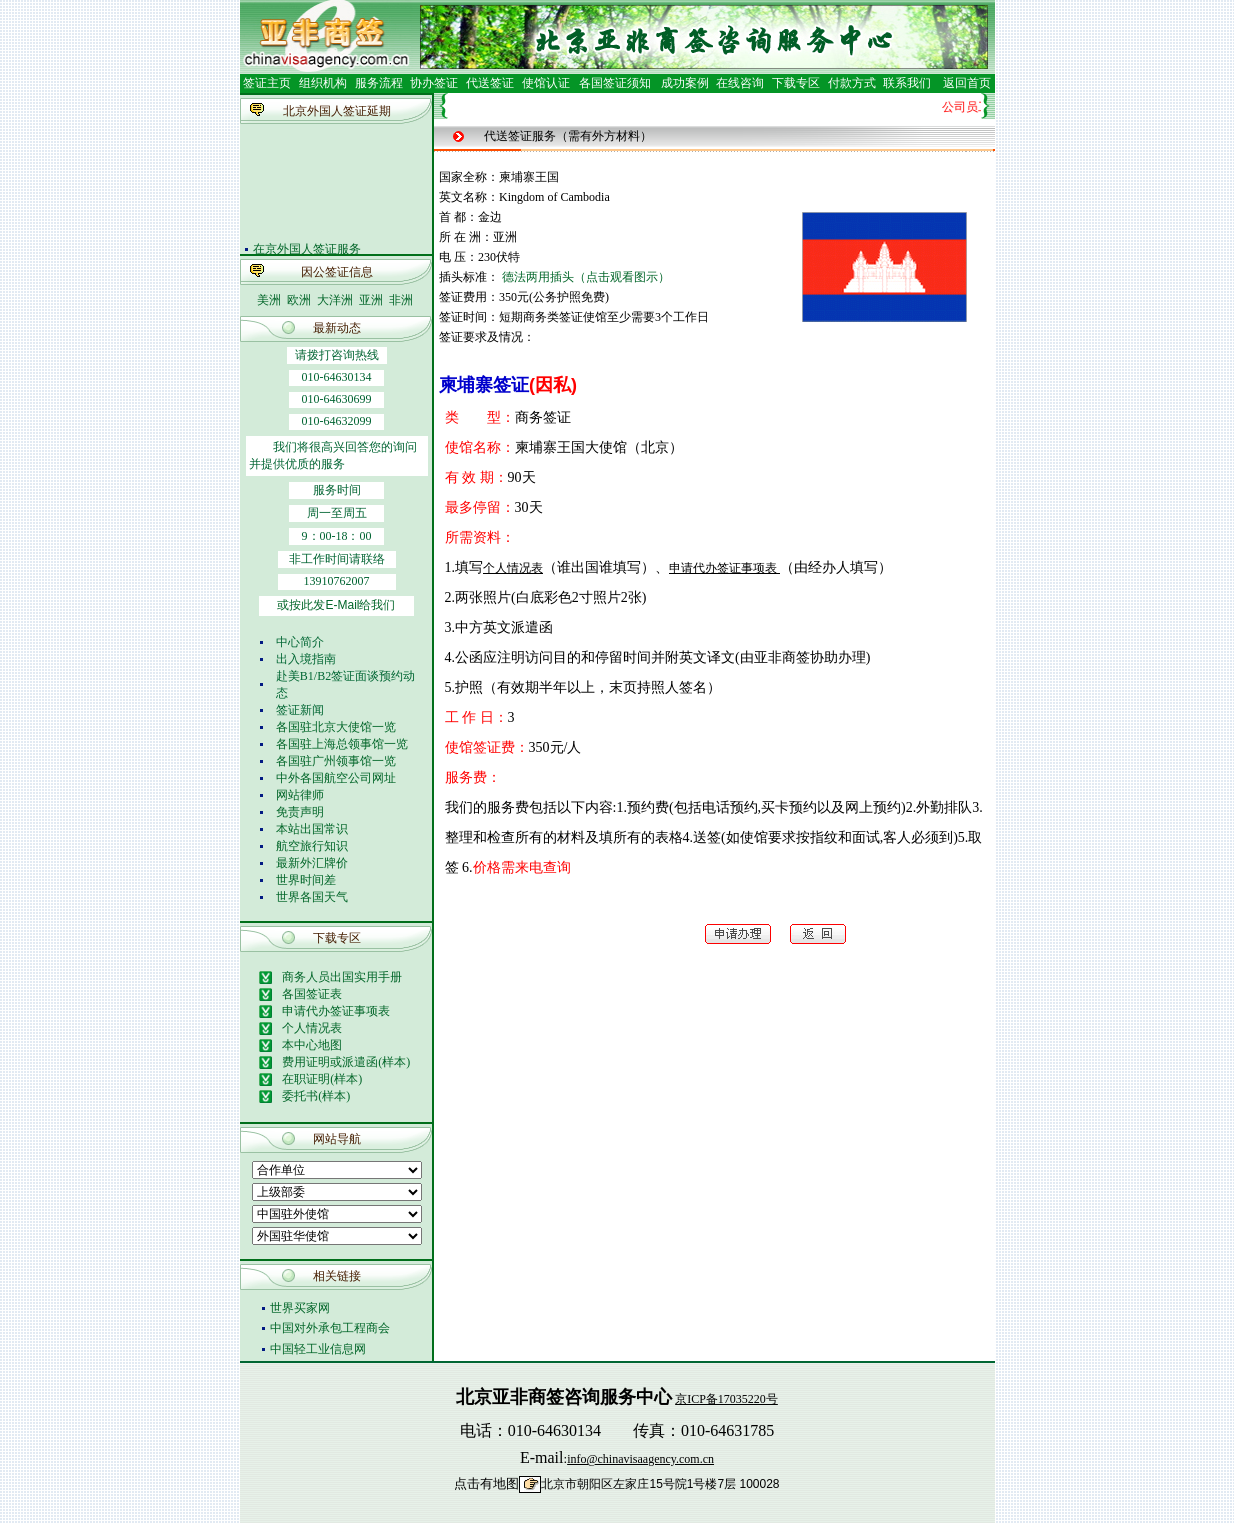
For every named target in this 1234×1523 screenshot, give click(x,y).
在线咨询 (740, 83)
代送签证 (490, 83)
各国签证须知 (615, 83)
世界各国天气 (312, 897)
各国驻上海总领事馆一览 (342, 744)
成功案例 (685, 83)
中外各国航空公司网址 (336, 778)
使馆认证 (546, 83)
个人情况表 (513, 568)
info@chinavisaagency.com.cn (640, 1459)
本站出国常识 (312, 829)
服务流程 (379, 83)
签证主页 (267, 83)
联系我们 (905, 83)
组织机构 (323, 83)
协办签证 (434, 83)
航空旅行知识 (312, 846)
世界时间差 (306, 880)
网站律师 (300, 795)
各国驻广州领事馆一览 (336, 761)
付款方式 (852, 83)
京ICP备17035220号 (726, 1399)
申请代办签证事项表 (724, 568)
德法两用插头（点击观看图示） (586, 277)
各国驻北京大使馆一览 (336, 727)
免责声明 (300, 812)
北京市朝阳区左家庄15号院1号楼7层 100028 (660, 1484)
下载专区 (796, 83)
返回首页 (967, 83)
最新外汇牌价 (312, 863)
